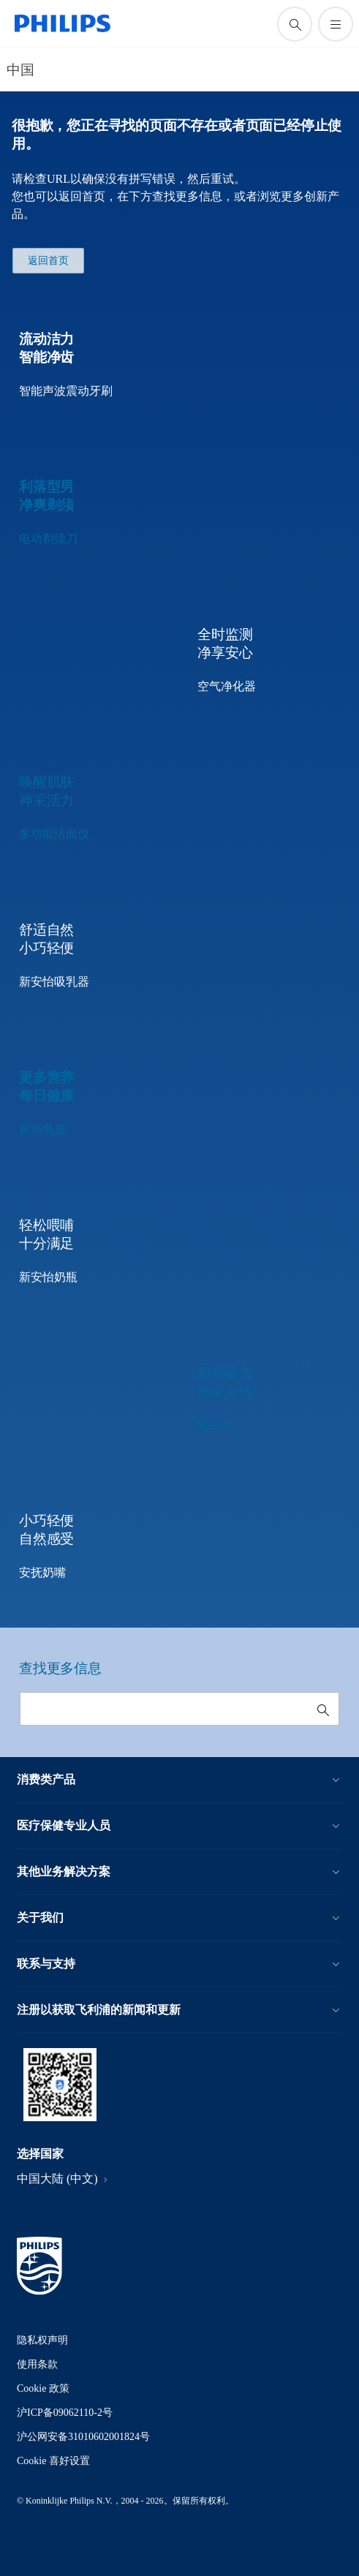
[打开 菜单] (335, 24)
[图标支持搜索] (294, 24)
